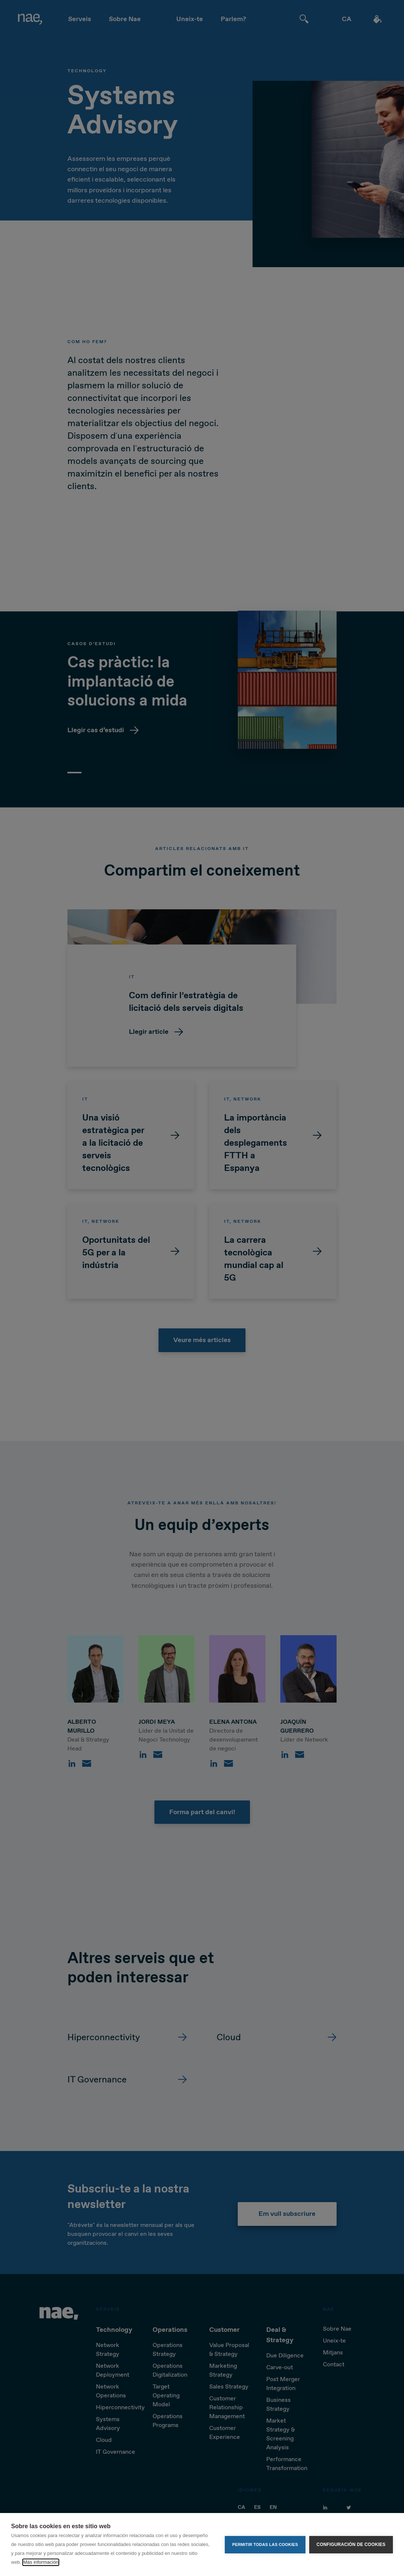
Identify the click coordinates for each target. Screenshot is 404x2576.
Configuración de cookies (351, 2544)
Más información (40, 2562)
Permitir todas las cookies (265, 2544)
